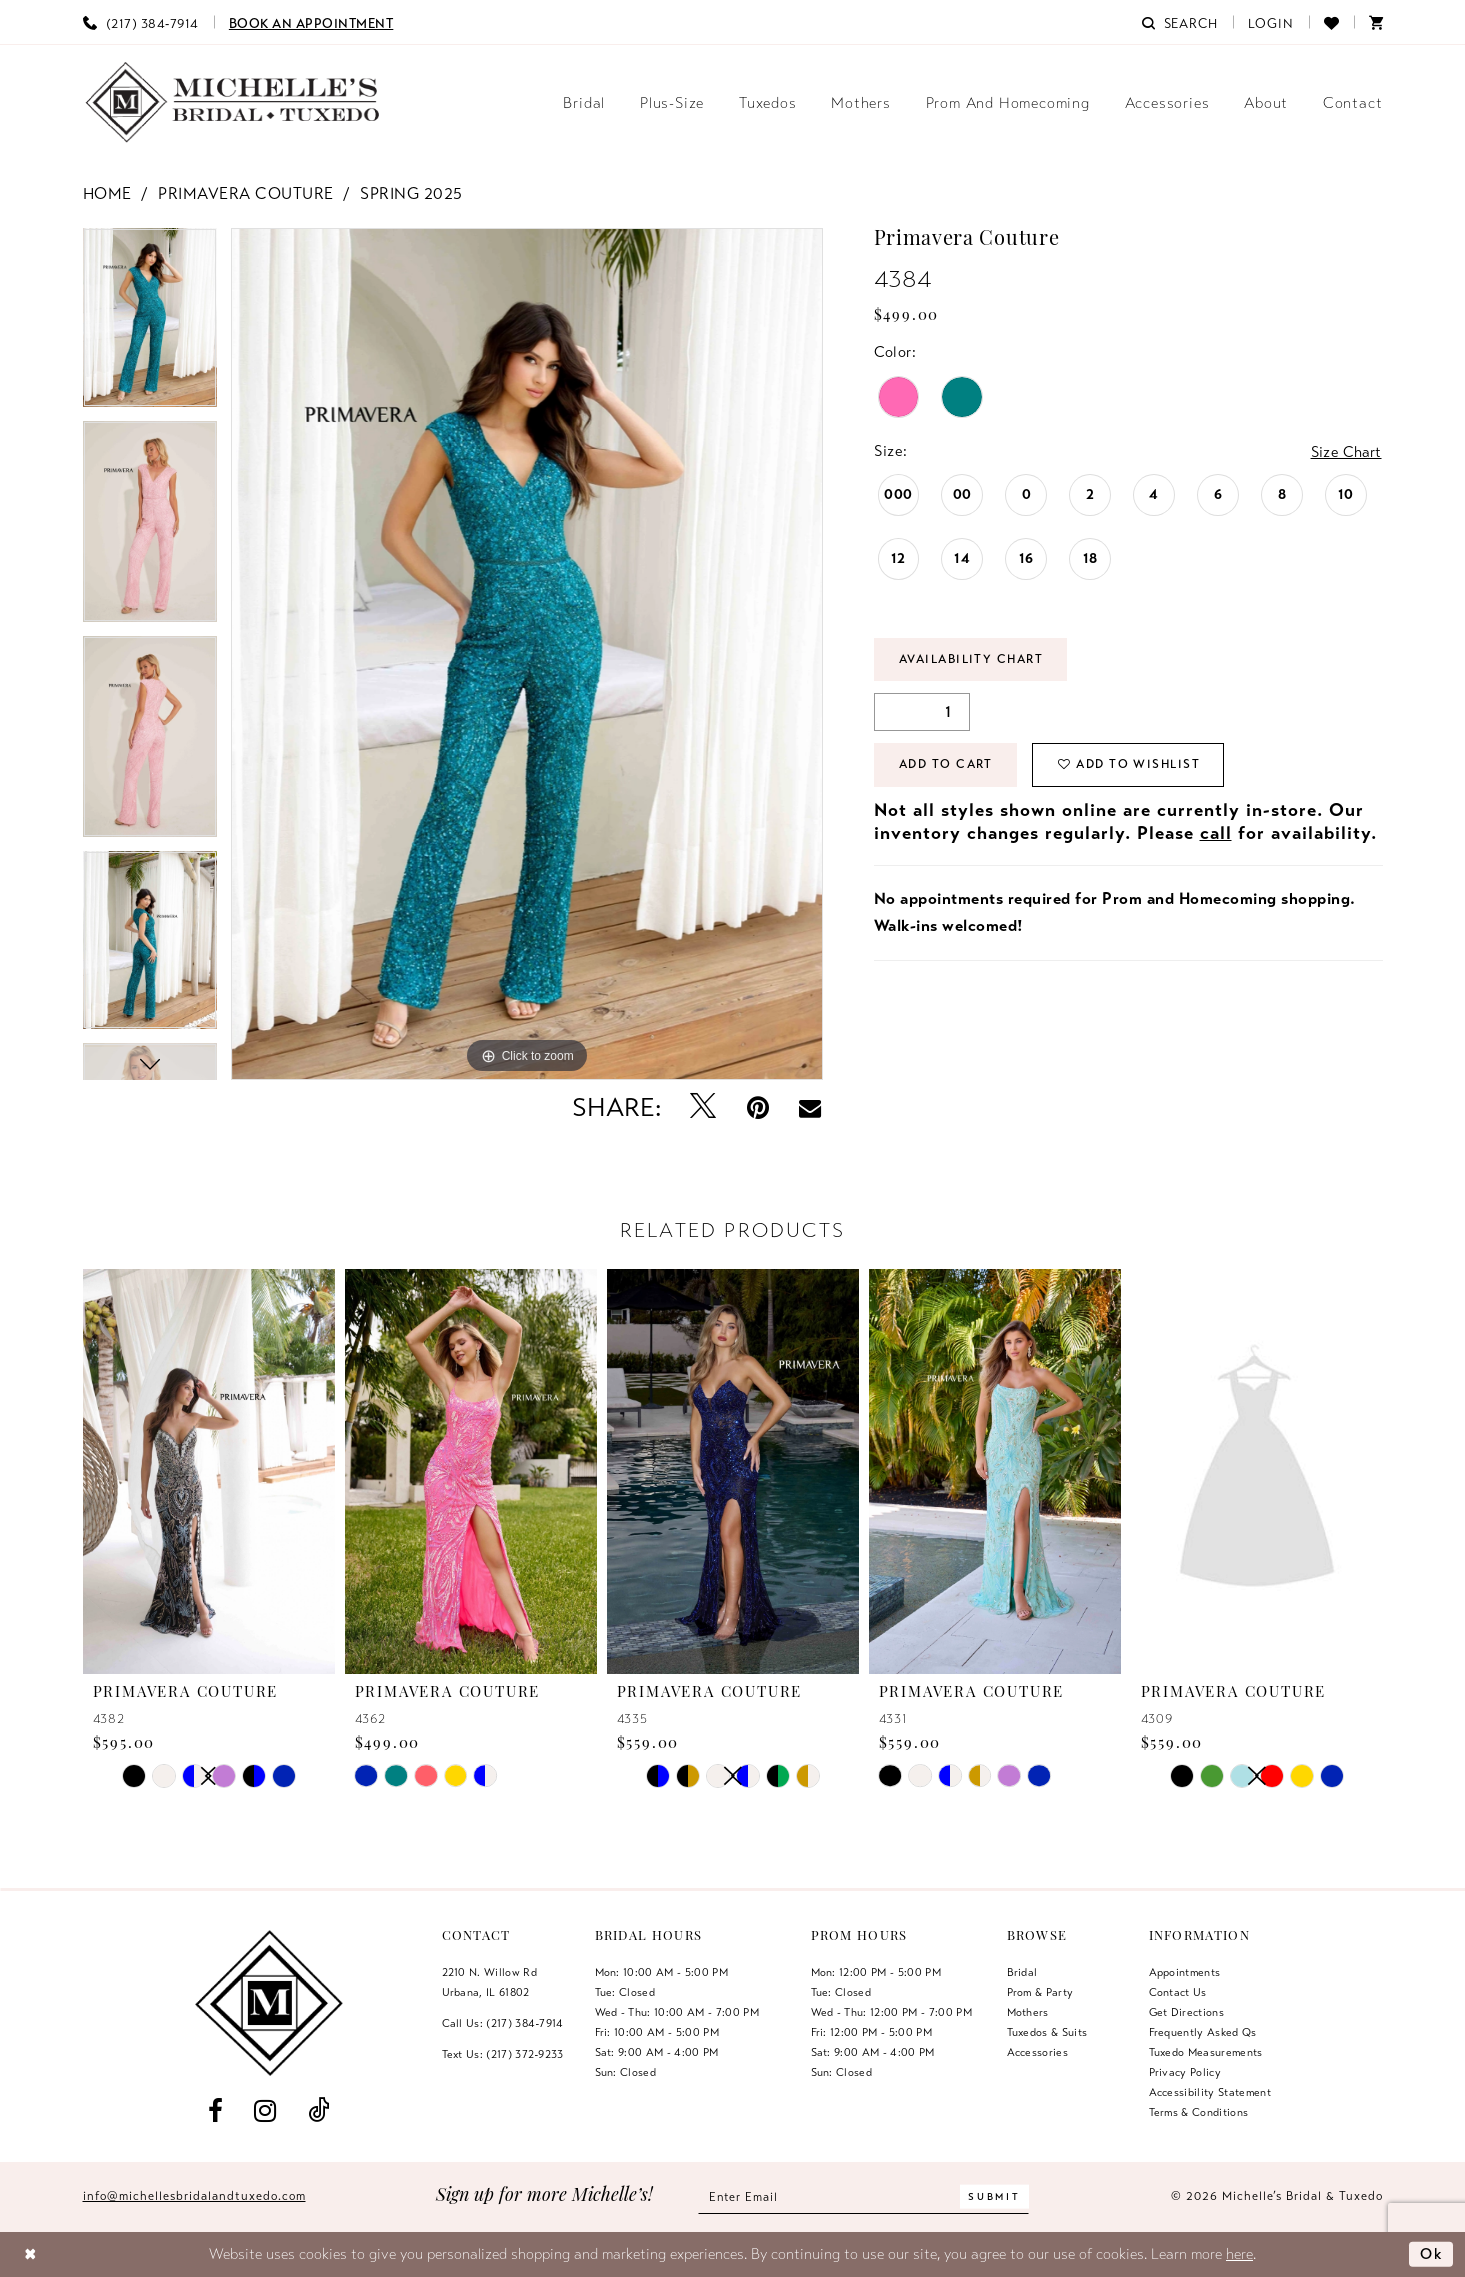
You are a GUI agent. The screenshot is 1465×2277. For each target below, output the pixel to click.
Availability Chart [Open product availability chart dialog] (974, 660)
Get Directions (1187, 2012)
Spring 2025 (411, 194)
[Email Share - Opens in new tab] (810, 1108)
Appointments (1185, 1972)
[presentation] (209, 1471)
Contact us (1178, 1992)
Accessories (1038, 2052)
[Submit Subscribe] (996, 2196)
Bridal (1022, 1972)
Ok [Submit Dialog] (1431, 2254)
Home (107, 194)
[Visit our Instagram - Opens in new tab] (265, 2111)
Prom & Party (1040, 1992)
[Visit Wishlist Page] (1331, 22)
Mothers (1028, 2012)
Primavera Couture (246, 194)
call (1216, 834)
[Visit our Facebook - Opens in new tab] (216, 2111)
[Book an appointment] (311, 22)
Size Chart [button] (1345, 452)
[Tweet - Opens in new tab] (702, 1107)
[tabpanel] (150, 324)
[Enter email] (863, 2196)
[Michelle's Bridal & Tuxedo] (233, 102)
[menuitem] (141, 22)
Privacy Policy (1185, 2072)
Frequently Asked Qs (1203, 2032)
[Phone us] (141, 22)
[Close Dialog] (30, 2254)
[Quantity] (922, 713)
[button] (1271, 22)
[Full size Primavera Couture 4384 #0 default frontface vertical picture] (527, 654)
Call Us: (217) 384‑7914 (503, 2023)
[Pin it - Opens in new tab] (757, 1107)
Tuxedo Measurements (1206, 2052)
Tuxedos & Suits (1047, 2032)
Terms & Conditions (1199, 2112)
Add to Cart (947, 766)
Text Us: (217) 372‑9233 (503, 2054)
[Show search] (1180, 22)
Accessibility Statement (1210, 2092)
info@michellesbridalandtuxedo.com (194, 2196)
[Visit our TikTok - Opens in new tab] (318, 2111)
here (1239, 2254)
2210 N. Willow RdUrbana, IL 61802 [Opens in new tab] (490, 1982)
